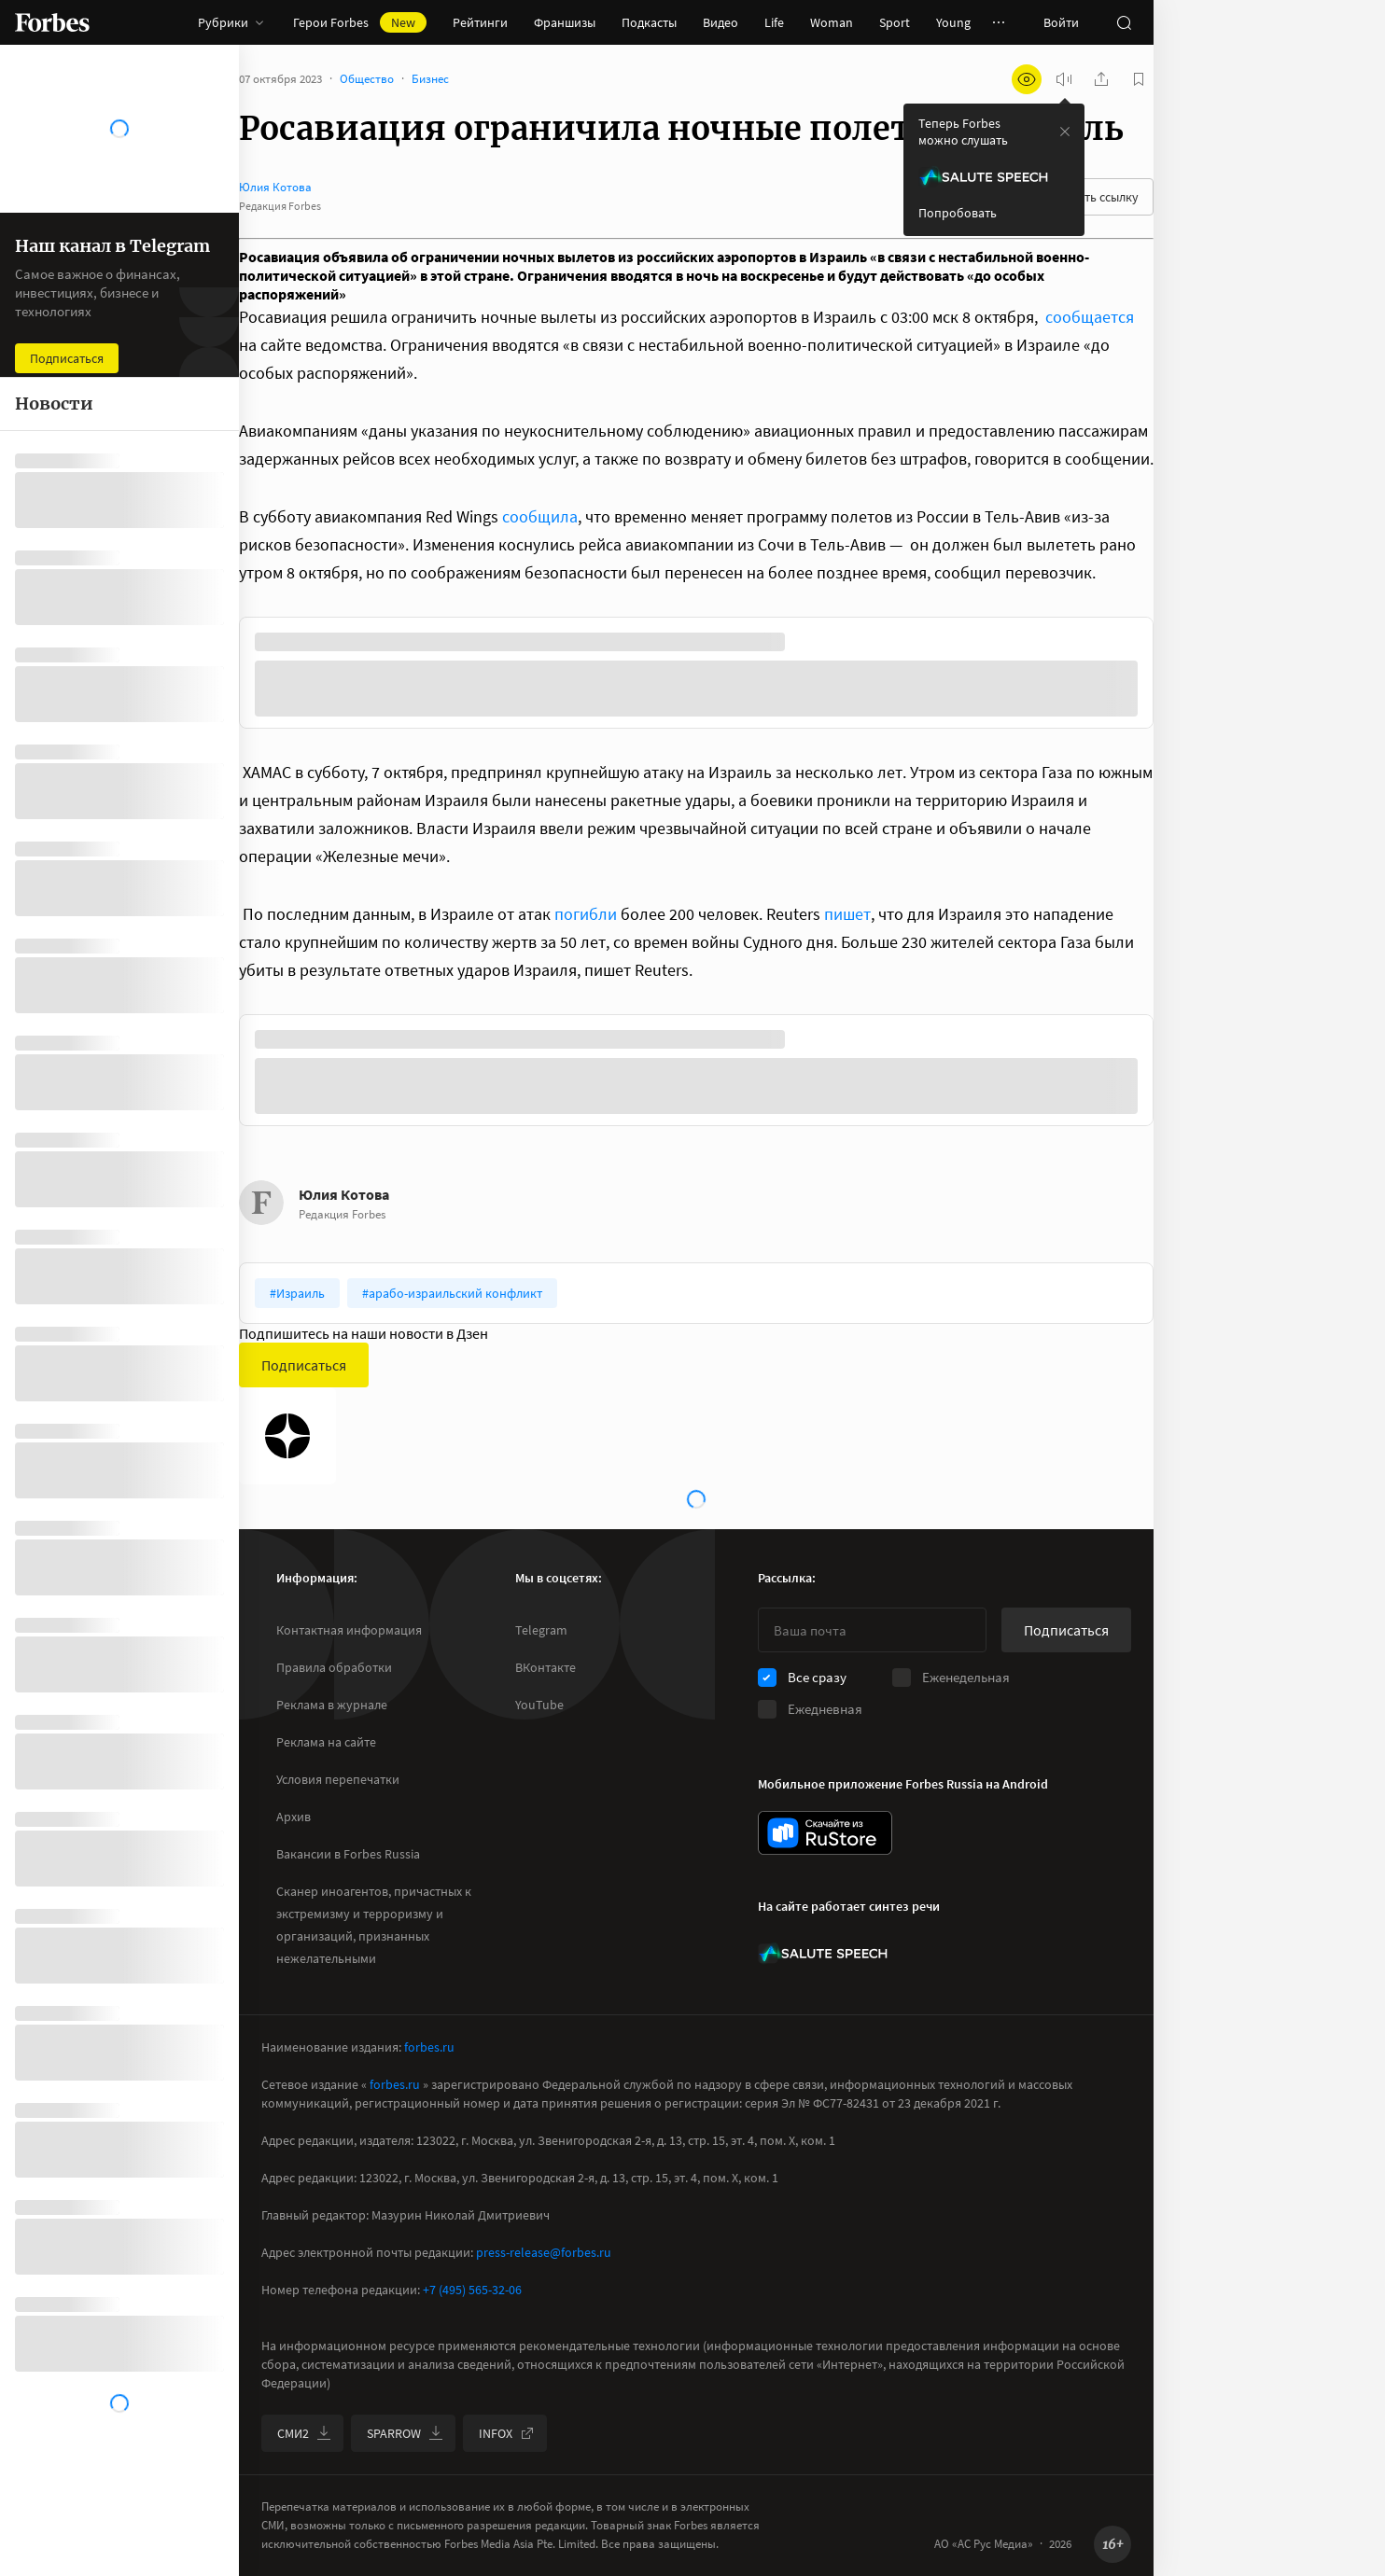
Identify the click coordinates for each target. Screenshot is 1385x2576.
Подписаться (303, 1365)
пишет (847, 914)
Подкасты (649, 22)
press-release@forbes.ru (543, 2252)
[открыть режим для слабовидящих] (1027, 79)
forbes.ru (429, 2047)
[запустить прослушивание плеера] (1064, 79)
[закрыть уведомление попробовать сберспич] (1065, 131)
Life (774, 22)
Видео (720, 22)
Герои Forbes (360, 22)
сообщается (1089, 316)
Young (953, 22)
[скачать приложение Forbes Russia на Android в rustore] (825, 1833)
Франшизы (564, 22)
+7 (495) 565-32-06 (472, 2289)
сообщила (540, 516)
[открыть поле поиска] (1124, 22)
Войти (1061, 22)
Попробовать (957, 212)
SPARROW (405, 2433)
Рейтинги (480, 22)
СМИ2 (304, 2433)
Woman (831, 22)
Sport (894, 22)
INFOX (507, 2433)
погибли (585, 914)
